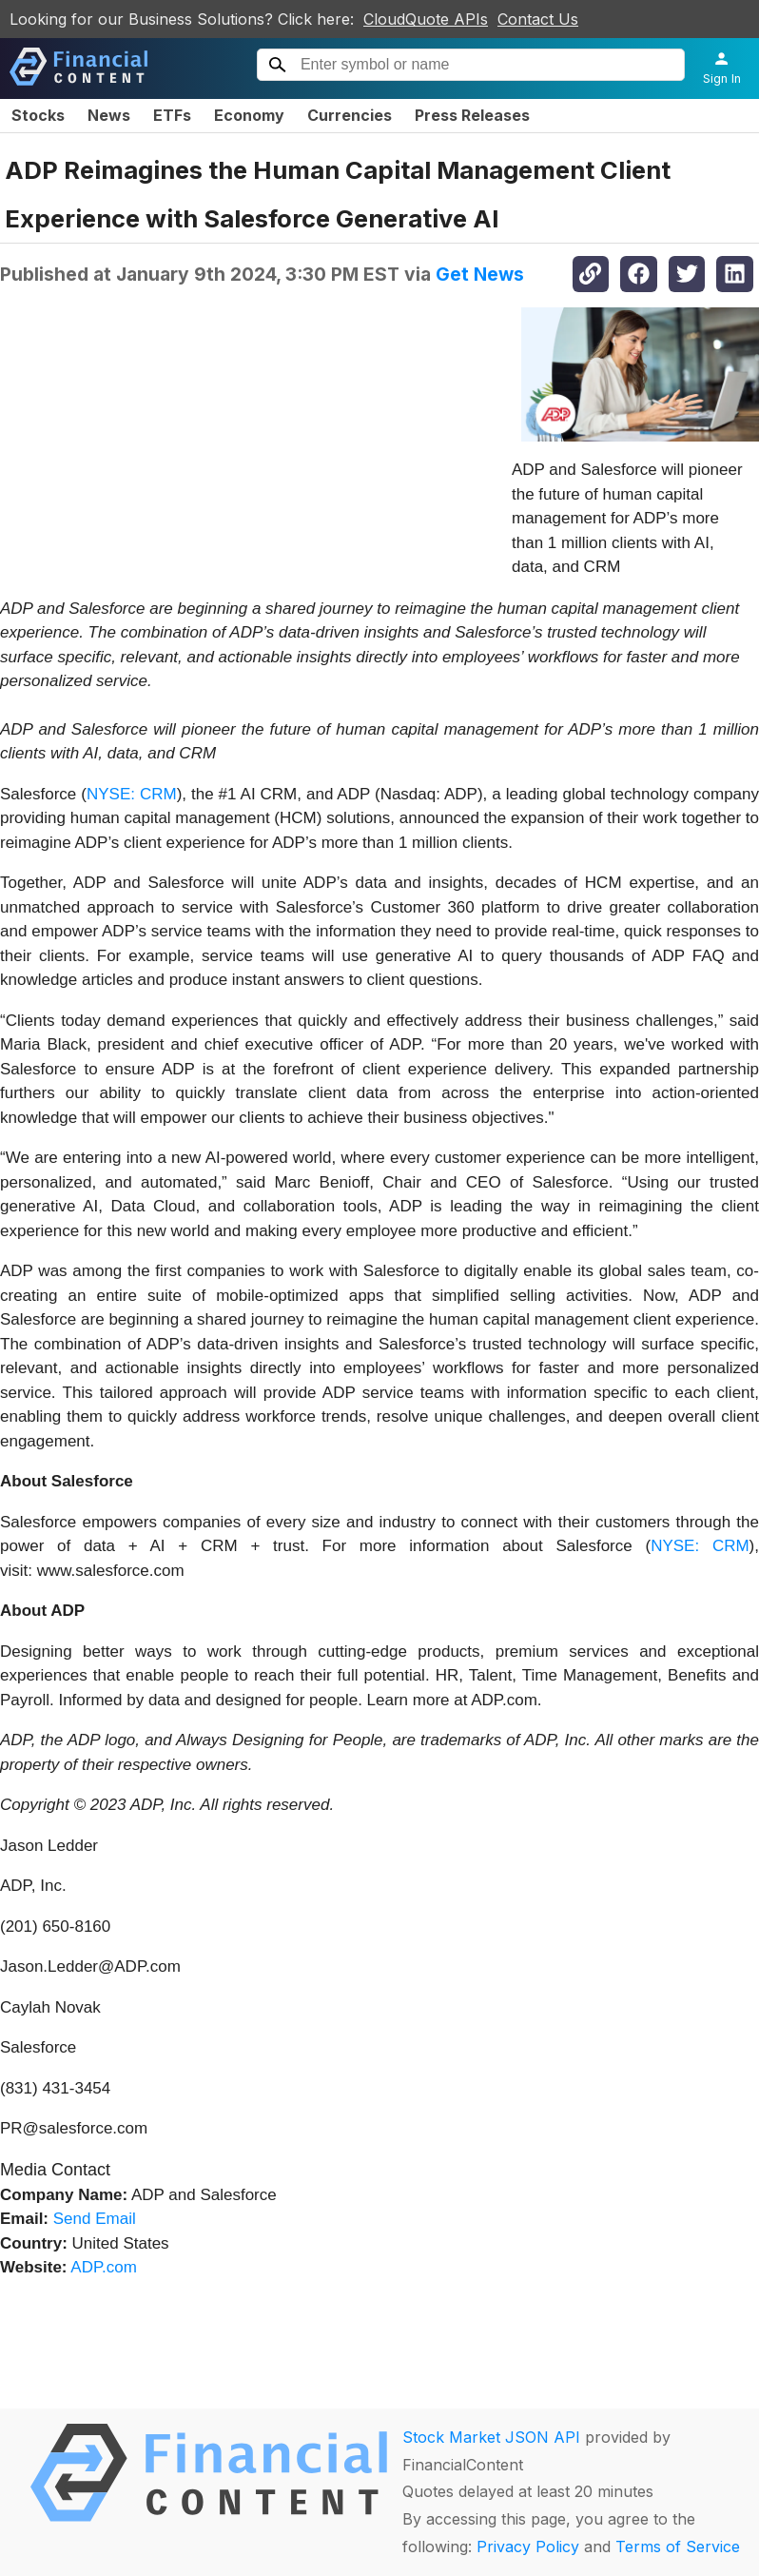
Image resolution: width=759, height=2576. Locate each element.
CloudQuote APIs (425, 19)
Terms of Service (677, 2546)
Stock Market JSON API (491, 2437)
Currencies (349, 115)
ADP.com (103, 2267)
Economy (249, 115)
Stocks (38, 115)
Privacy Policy (528, 2546)
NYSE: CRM (132, 794)
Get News (480, 274)
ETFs (172, 115)
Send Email (94, 2219)
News (109, 115)
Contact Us (537, 19)
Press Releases (472, 115)
